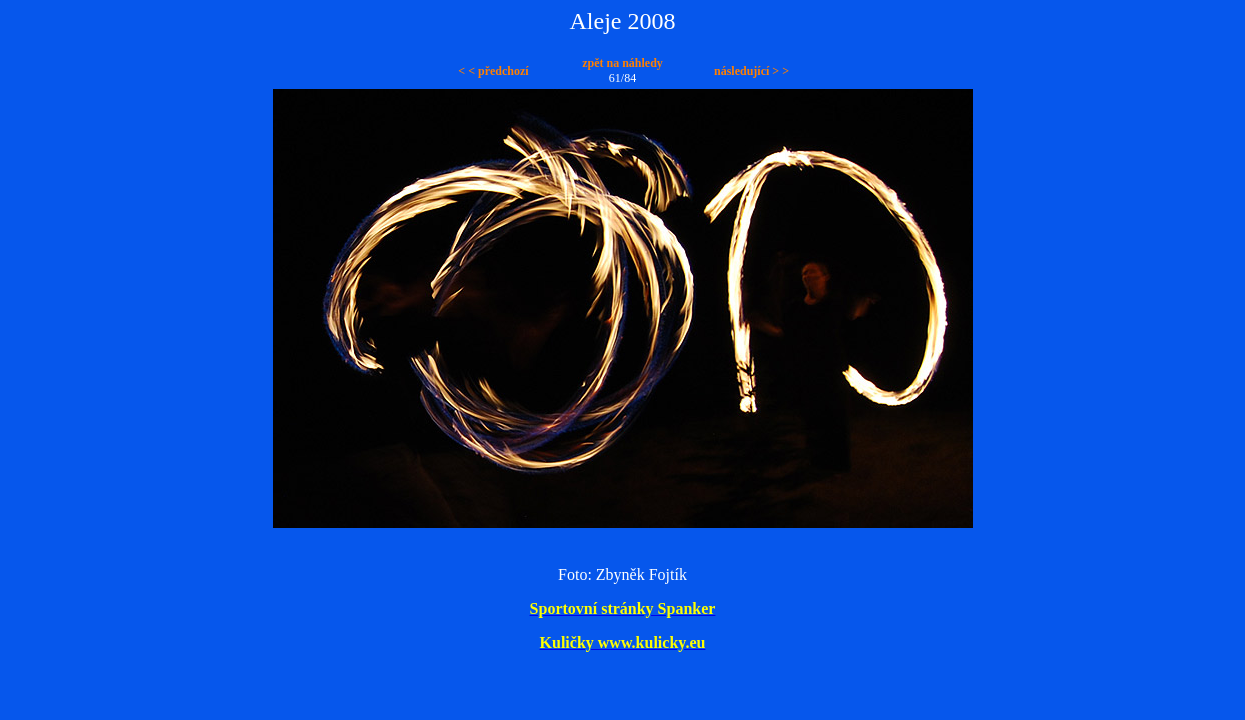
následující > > (751, 71)
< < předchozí (493, 71)
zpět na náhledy (622, 63)
